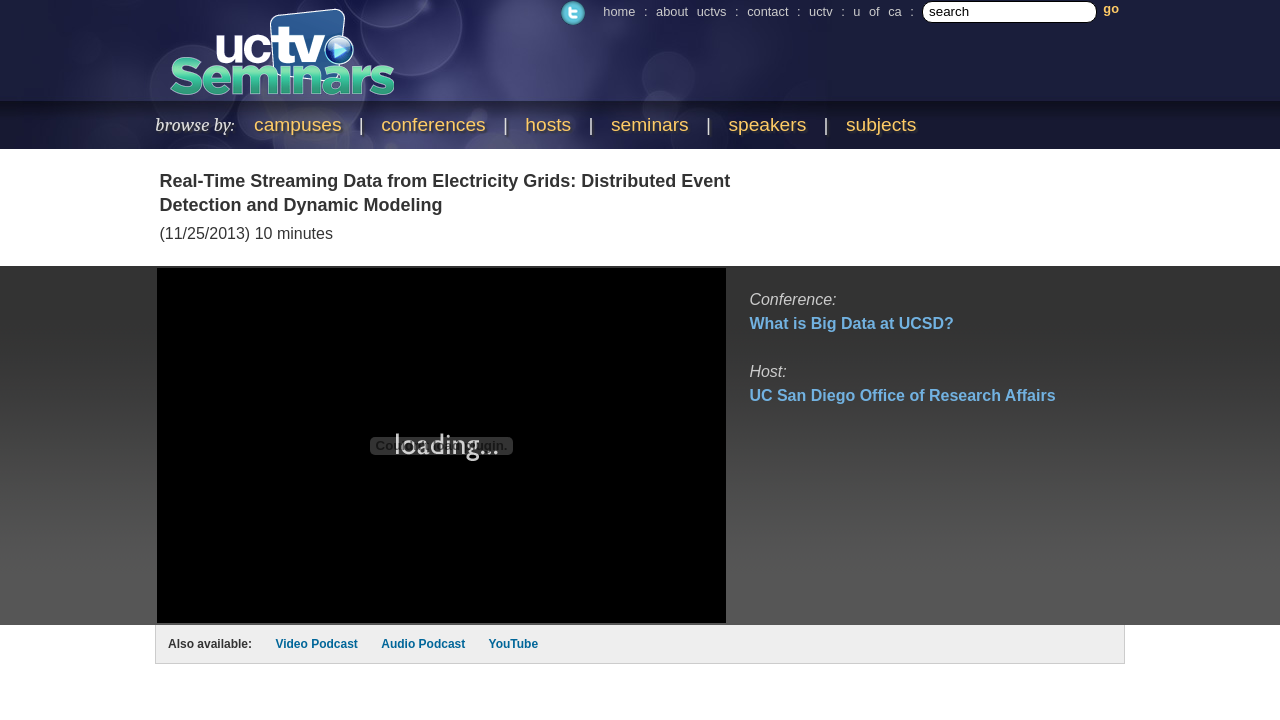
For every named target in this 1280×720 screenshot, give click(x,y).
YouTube (514, 644)
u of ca (877, 11)
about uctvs (691, 11)
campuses (297, 124)
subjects (881, 124)
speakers (767, 124)
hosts (548, 124)
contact (767, 11)
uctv (820, 11)
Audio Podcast (423, 644)
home (619, 11)
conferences (433, 124)
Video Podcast (316, 644)
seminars (650, 124)
